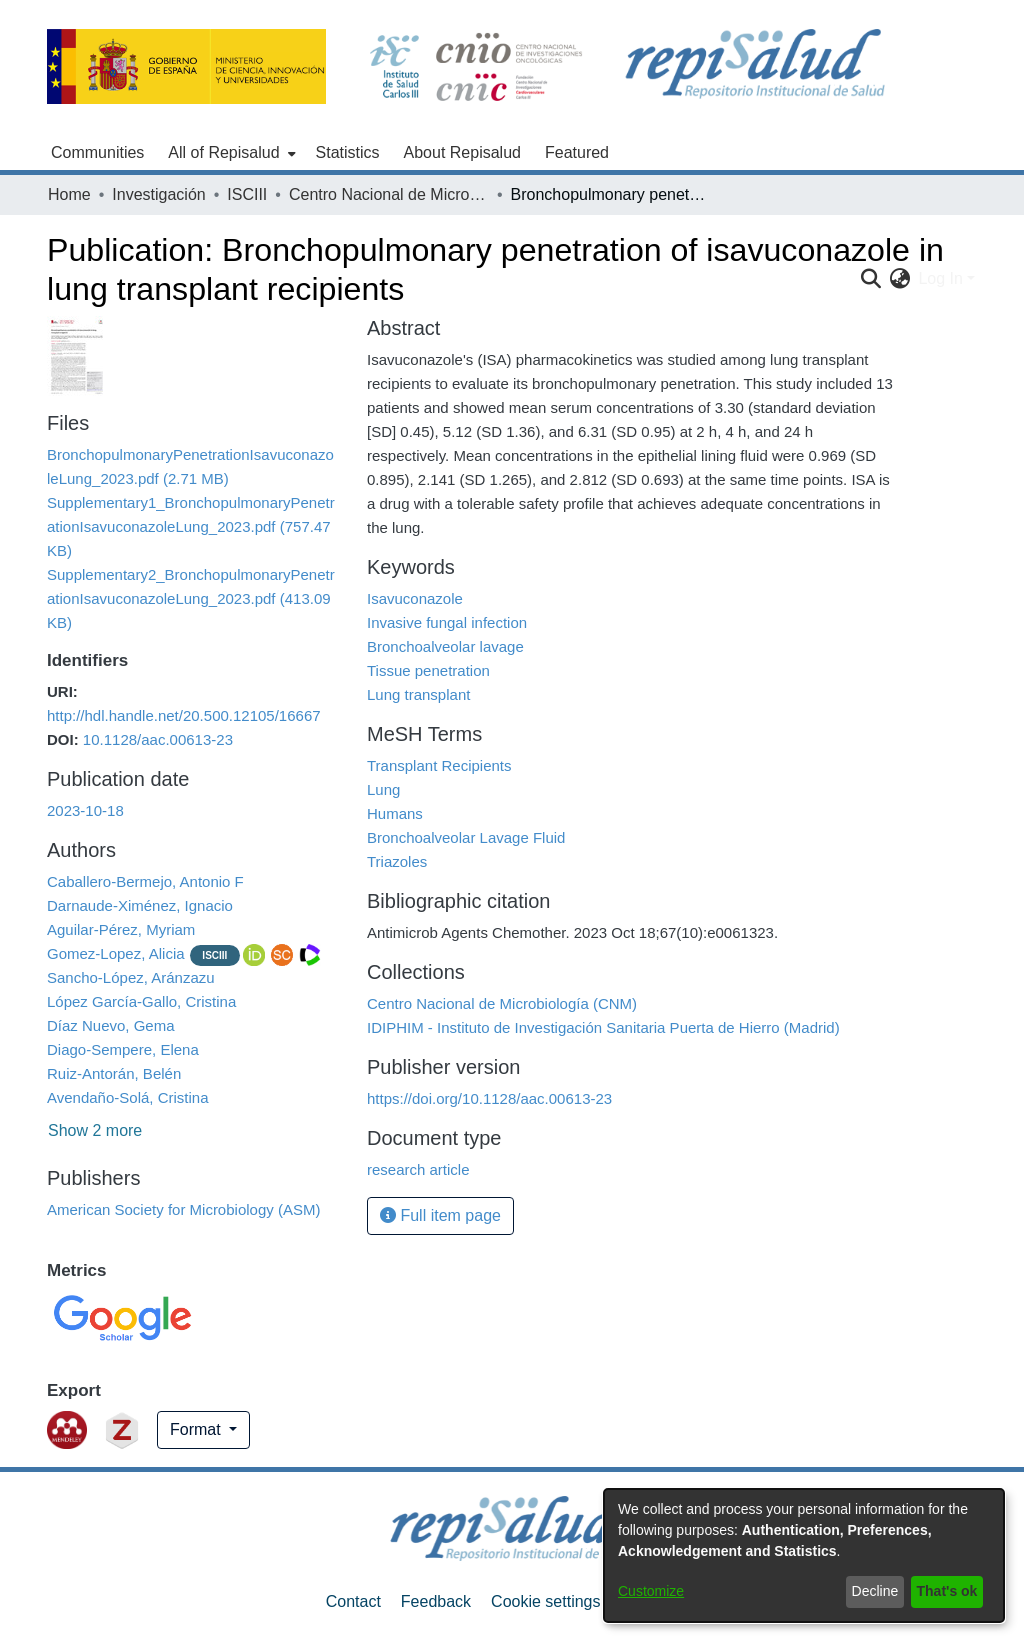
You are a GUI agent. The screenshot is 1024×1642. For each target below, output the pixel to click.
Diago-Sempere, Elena (123, 1049)
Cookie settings (545, 1601)
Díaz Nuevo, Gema (111, 1025)
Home (69, 194)
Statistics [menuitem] (348, 152)
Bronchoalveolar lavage (445, 646)
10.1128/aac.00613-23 (158, 739)
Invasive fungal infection (447, 622)
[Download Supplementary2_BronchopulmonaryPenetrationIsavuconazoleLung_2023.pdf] (191, 598)
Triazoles (397, 861)
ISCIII (247, 194)
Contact (353, 1601)
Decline (875, 1591)
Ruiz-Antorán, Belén (114, 1073)
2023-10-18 (85, 810)
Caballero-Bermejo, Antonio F (145, 881)
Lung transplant (418, 694)
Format (197, 1429)
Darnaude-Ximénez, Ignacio (140, 905)
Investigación (158, 194)
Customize (651, 1591)
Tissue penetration (428, 670)
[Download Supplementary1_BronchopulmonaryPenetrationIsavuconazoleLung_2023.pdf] (191, 526)
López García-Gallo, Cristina (141, 1001)
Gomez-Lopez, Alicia (116, 953)
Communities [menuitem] (97, 152)
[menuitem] (229, 153)
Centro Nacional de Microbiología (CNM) (389, 194)
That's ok (947, 1591)
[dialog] (804, 1555)
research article (418, 1169)
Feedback (436, 1601)
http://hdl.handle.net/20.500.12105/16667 (184, 715)
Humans (395, 813)
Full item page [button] (440, 1215)
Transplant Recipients (439, 765)
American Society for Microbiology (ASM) (183, 1209)
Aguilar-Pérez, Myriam (121, 929)
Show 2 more (95, 1130)
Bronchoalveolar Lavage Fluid (466, 837)
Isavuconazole (415, 598)
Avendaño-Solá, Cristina (127, 1097)
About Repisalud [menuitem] (462, 152)
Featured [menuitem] (577, 152)
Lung (383, 789)
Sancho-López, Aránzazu (131, 977)
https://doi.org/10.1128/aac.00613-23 (489, 1098)
